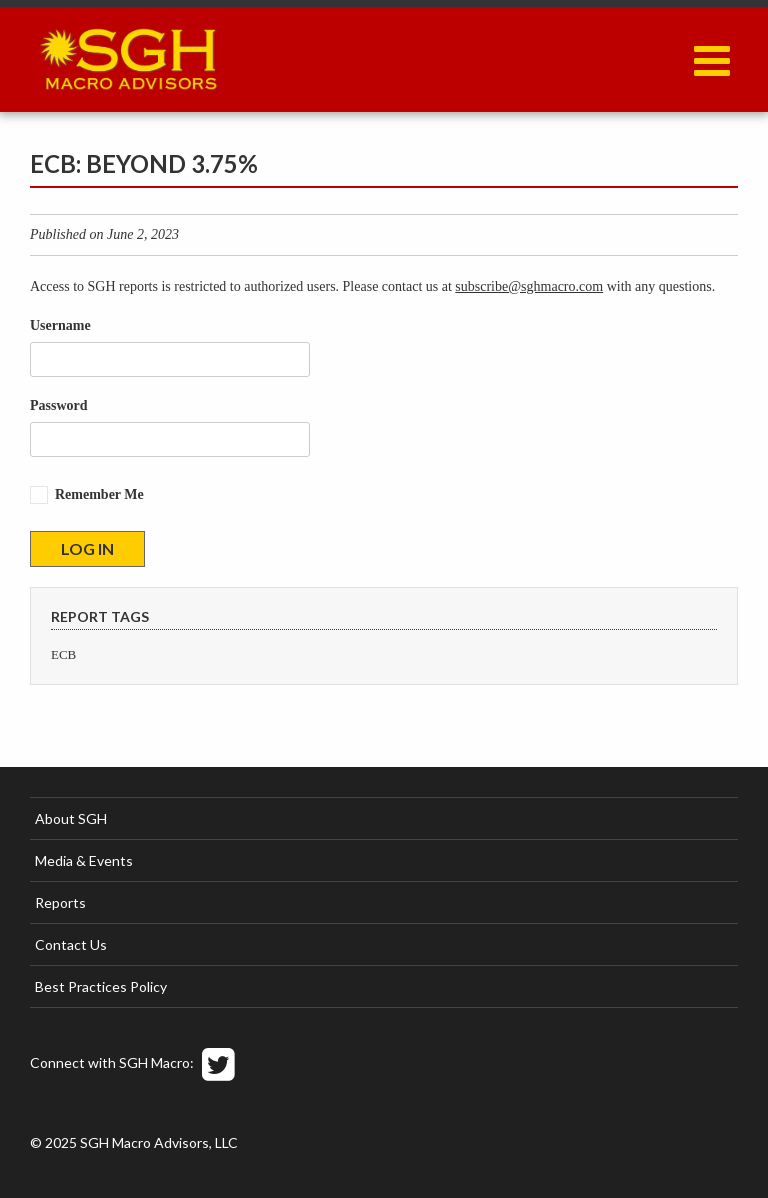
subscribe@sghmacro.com (529, 286)
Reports (60, 902)
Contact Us (71, 944)
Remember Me (99, 494)
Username (60, 325)
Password (59, 405)
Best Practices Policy (101, 986)
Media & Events (84, 860)
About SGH (71, 818)
